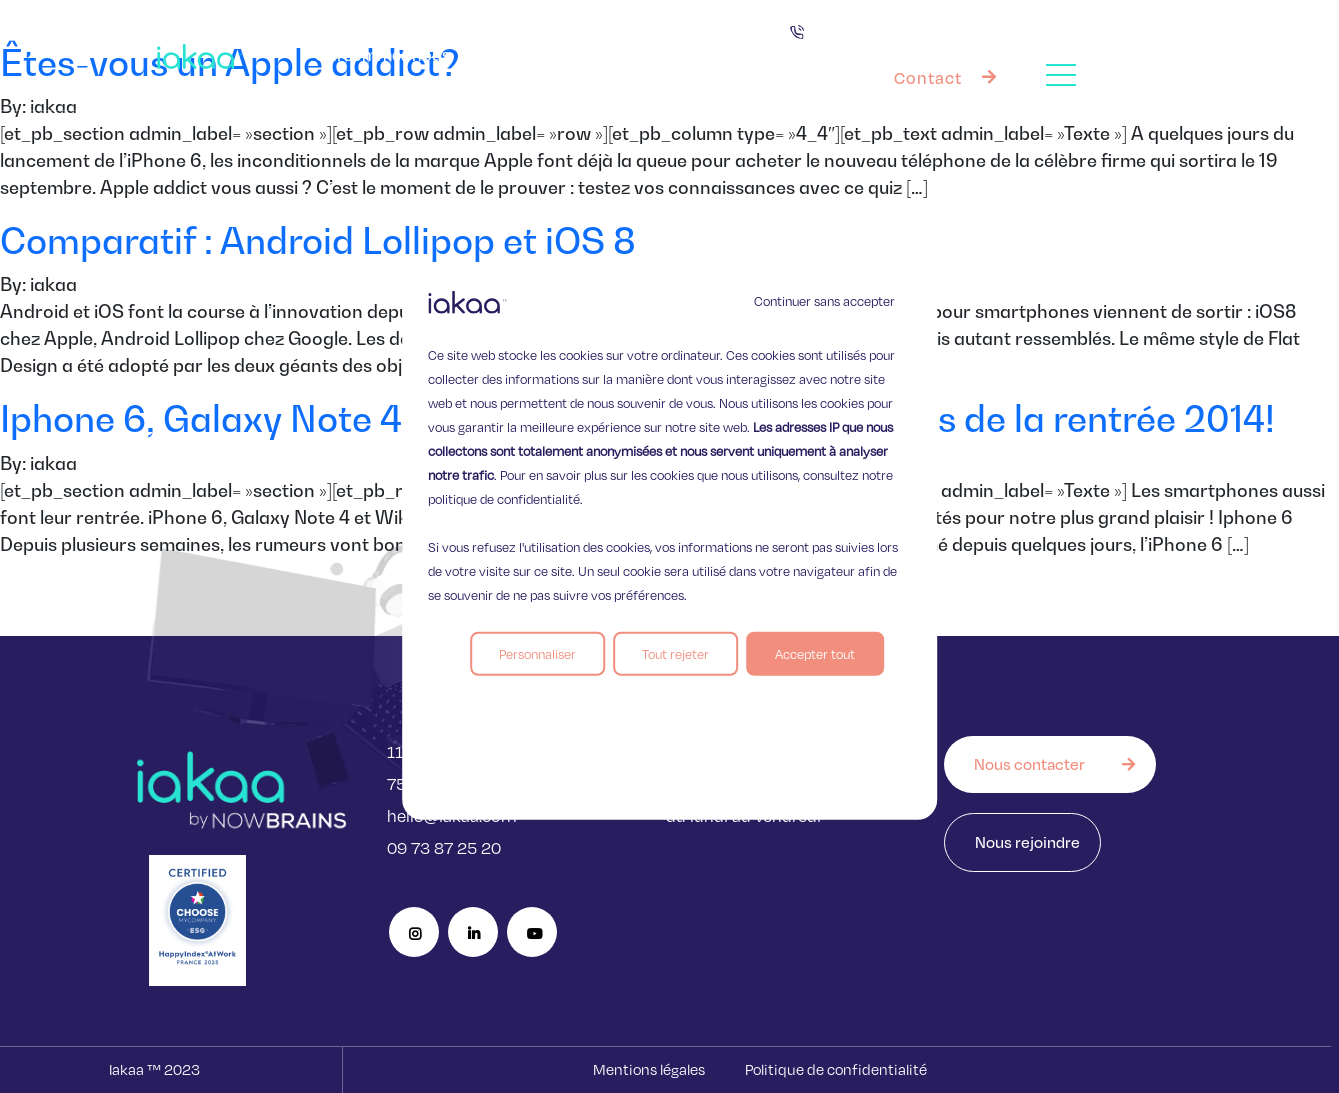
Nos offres (689, 55)
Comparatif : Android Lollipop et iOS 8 (318, 240)
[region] (670, 546)
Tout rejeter (675, 654)
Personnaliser (537, 654)
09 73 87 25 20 (444, 847)
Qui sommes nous (382, 54)
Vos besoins (545, 54)
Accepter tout (815, 654)
